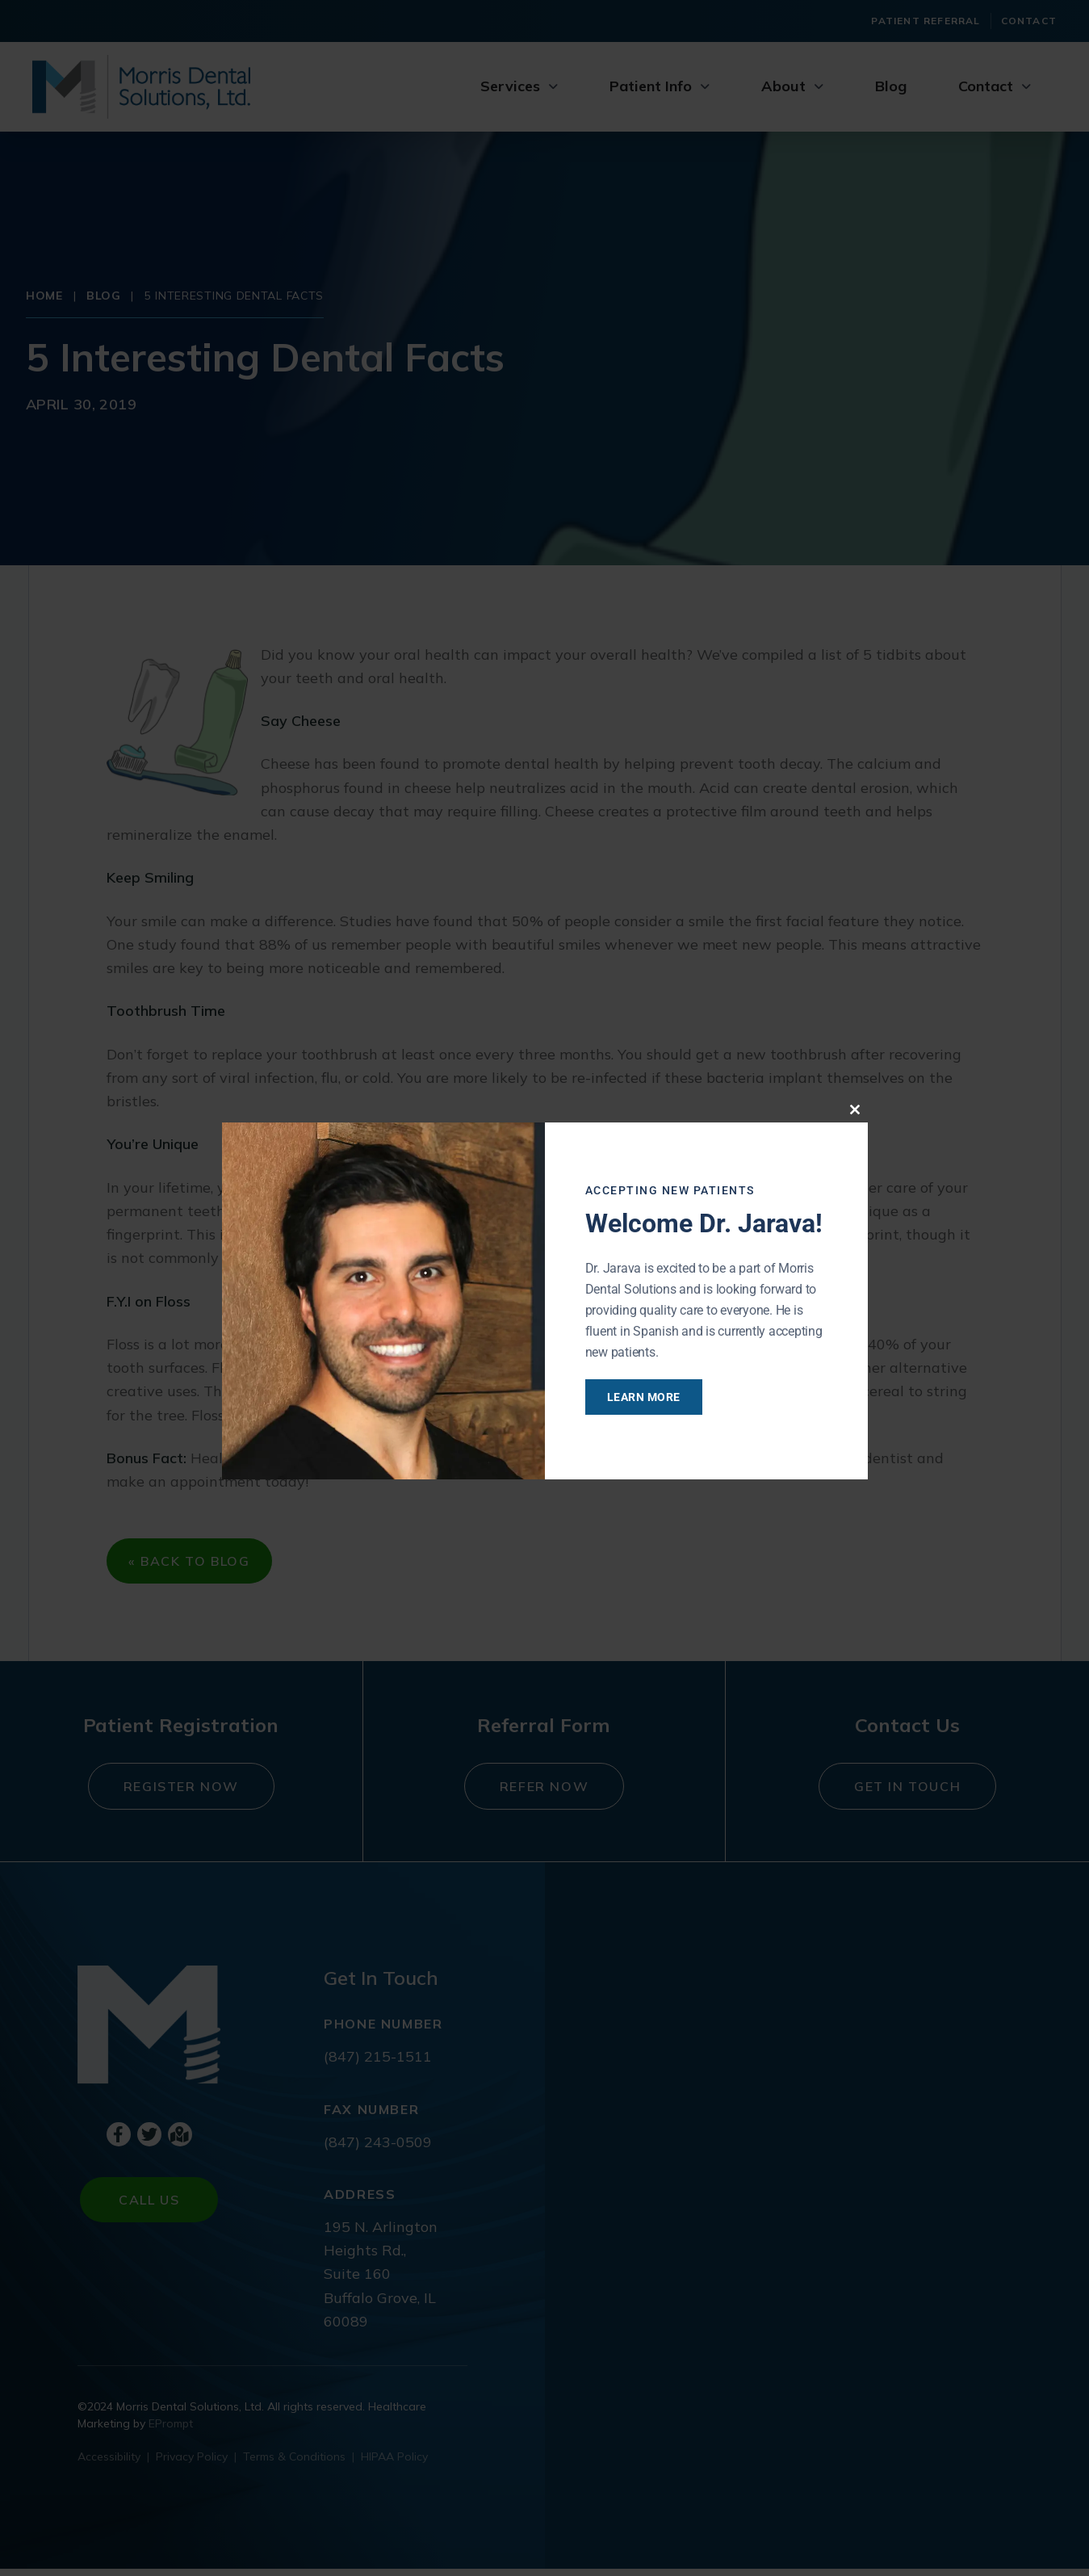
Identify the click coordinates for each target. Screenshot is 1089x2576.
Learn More (660, 1397)
